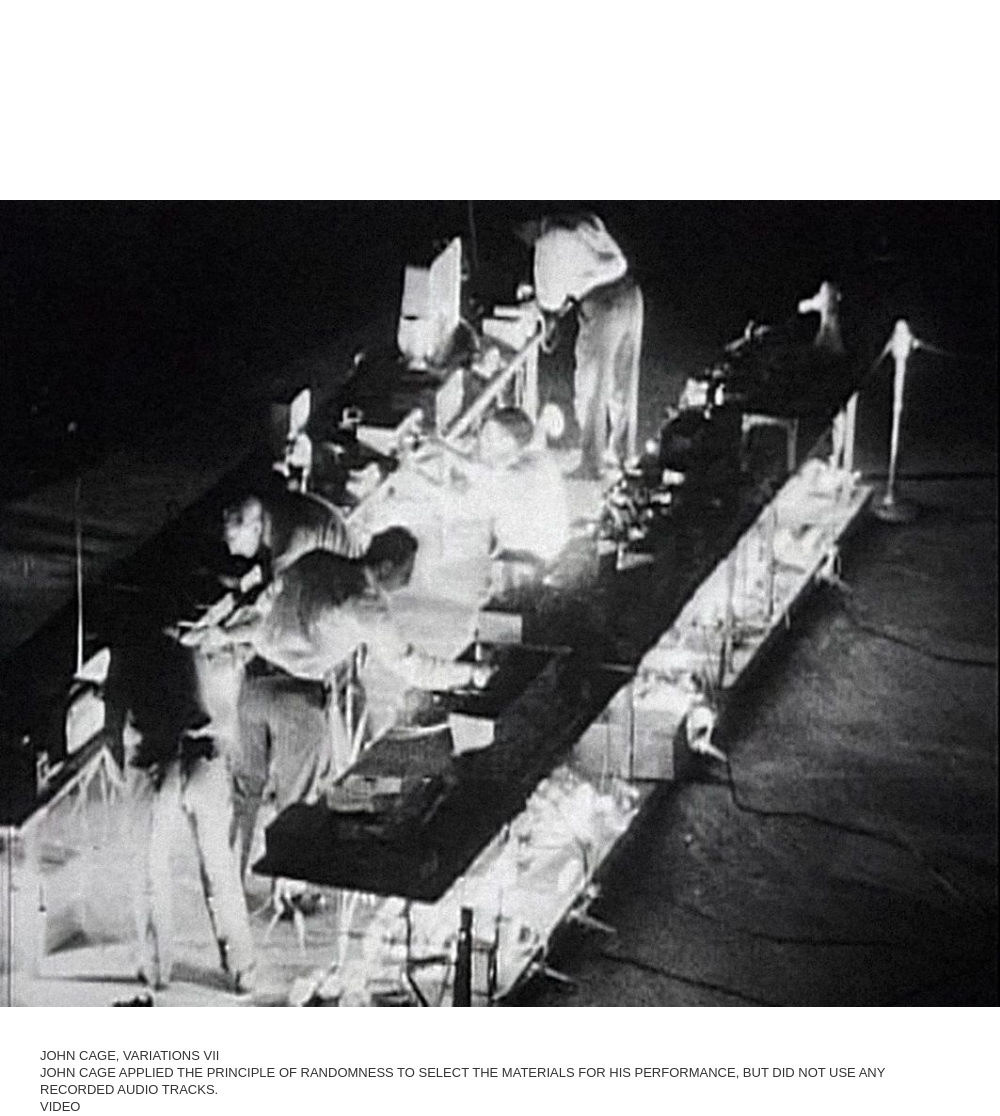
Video (60, 1103)
